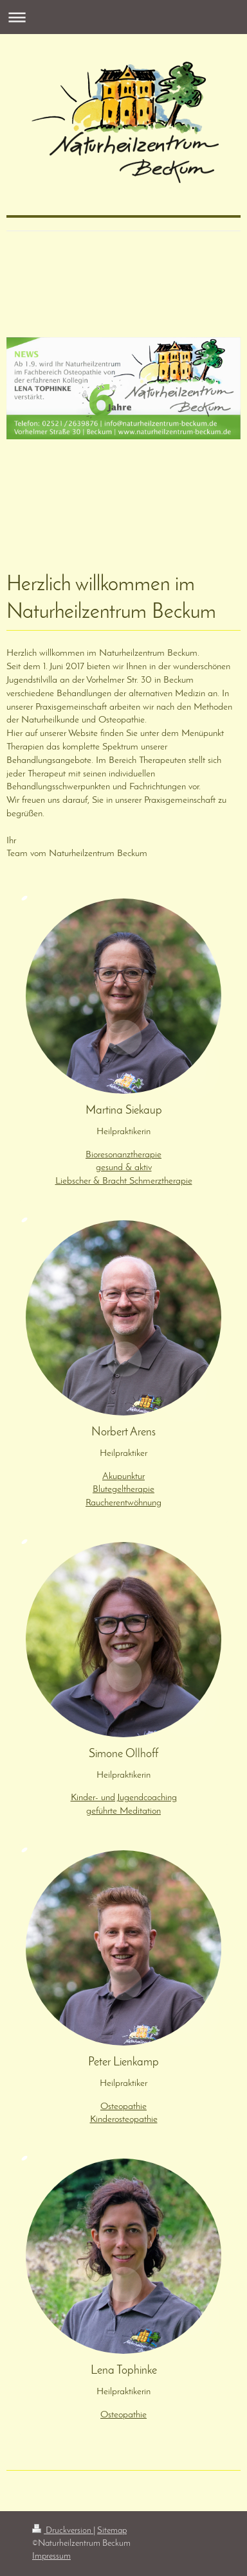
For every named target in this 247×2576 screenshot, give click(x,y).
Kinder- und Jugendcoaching (124, 1797)
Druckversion (62, 2531)
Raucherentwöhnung (123, 1503)
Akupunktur (123, 1476)
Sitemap (112, 2531)
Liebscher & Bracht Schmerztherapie (123, 1181)
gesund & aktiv (124, 1167)
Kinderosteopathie (124, 2119)
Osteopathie (123, 2106)
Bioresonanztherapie (123, 1155)
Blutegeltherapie (123, 1489)
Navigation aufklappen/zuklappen (123, 17)
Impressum (51, 2556)
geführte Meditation (123, 1811)
